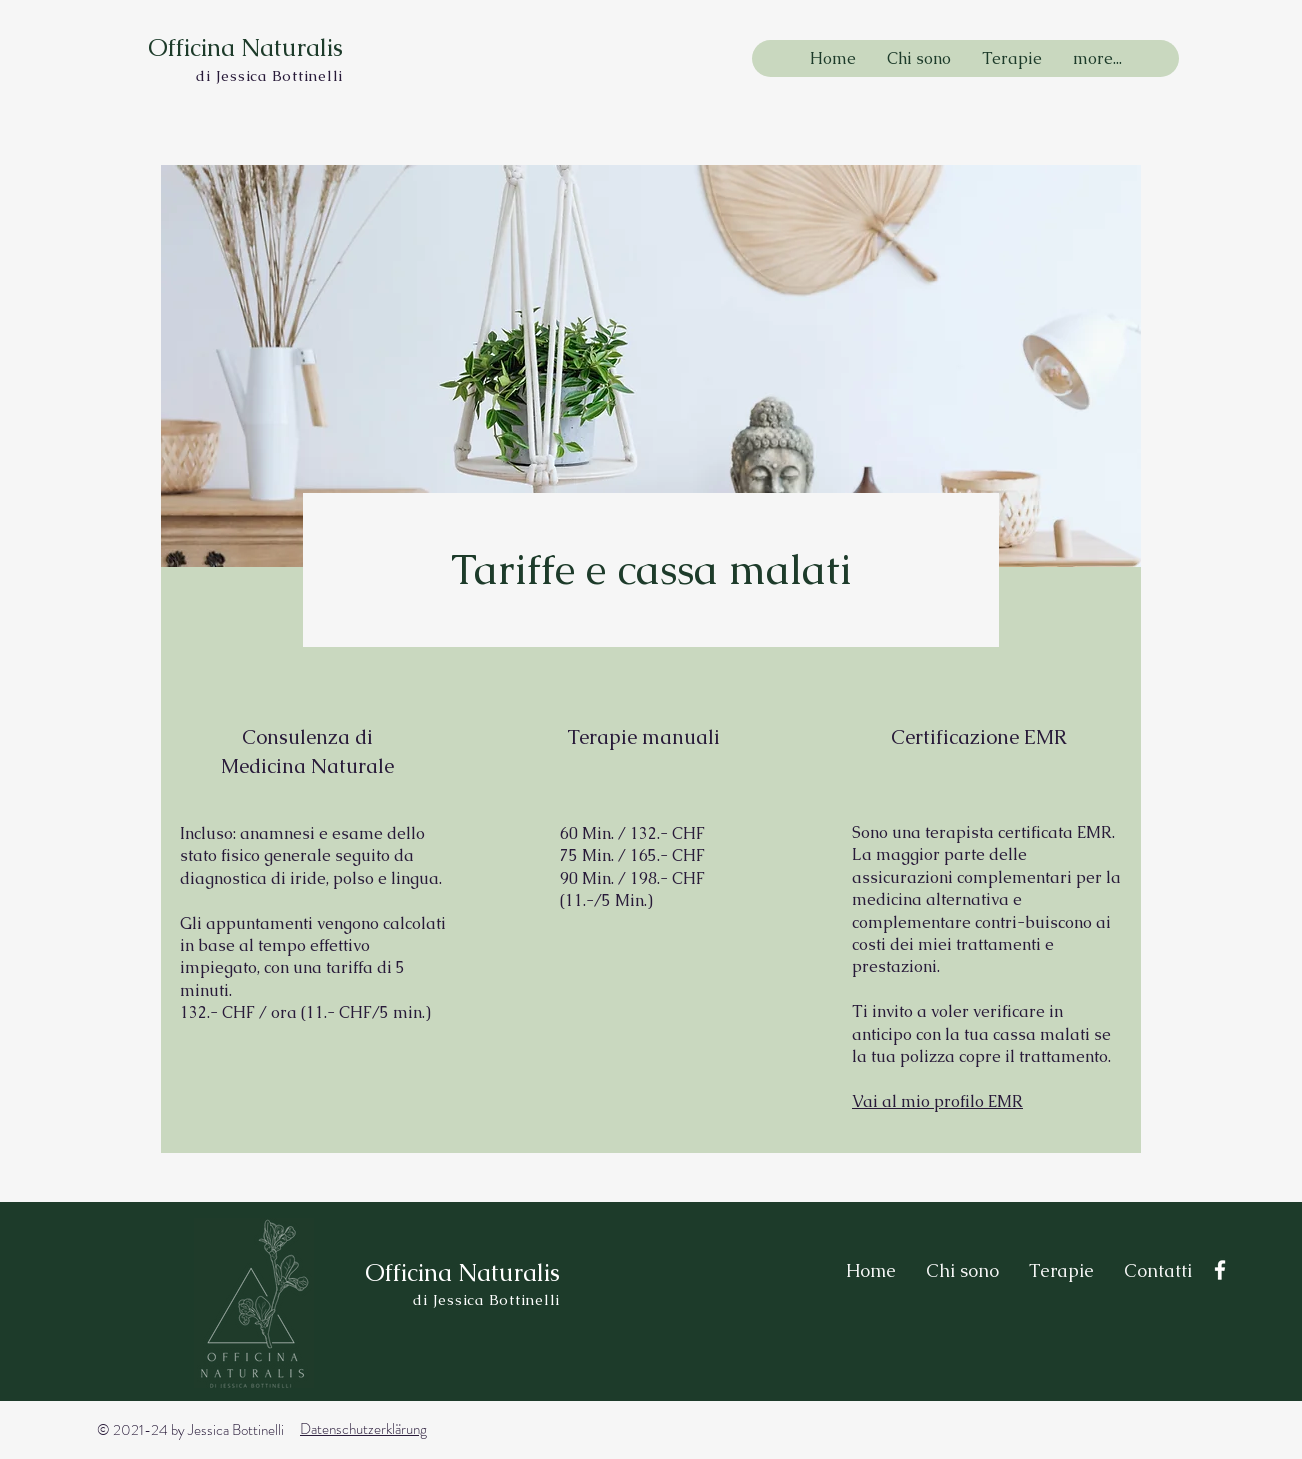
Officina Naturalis (245, 47)
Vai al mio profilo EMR (937, 1101)
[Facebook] (1220, 1270)
